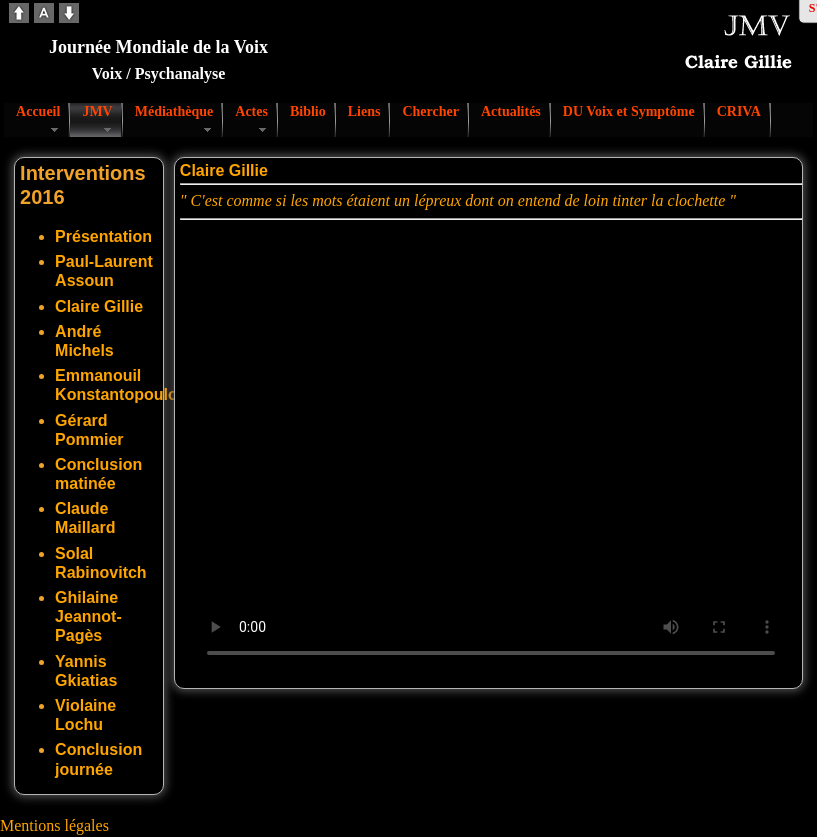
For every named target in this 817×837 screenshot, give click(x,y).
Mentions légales (54, 825)
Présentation (103, 236)
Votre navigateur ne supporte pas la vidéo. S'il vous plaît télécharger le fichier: (491, 450)
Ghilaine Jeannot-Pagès (88, 616)
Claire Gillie (99, 306)
